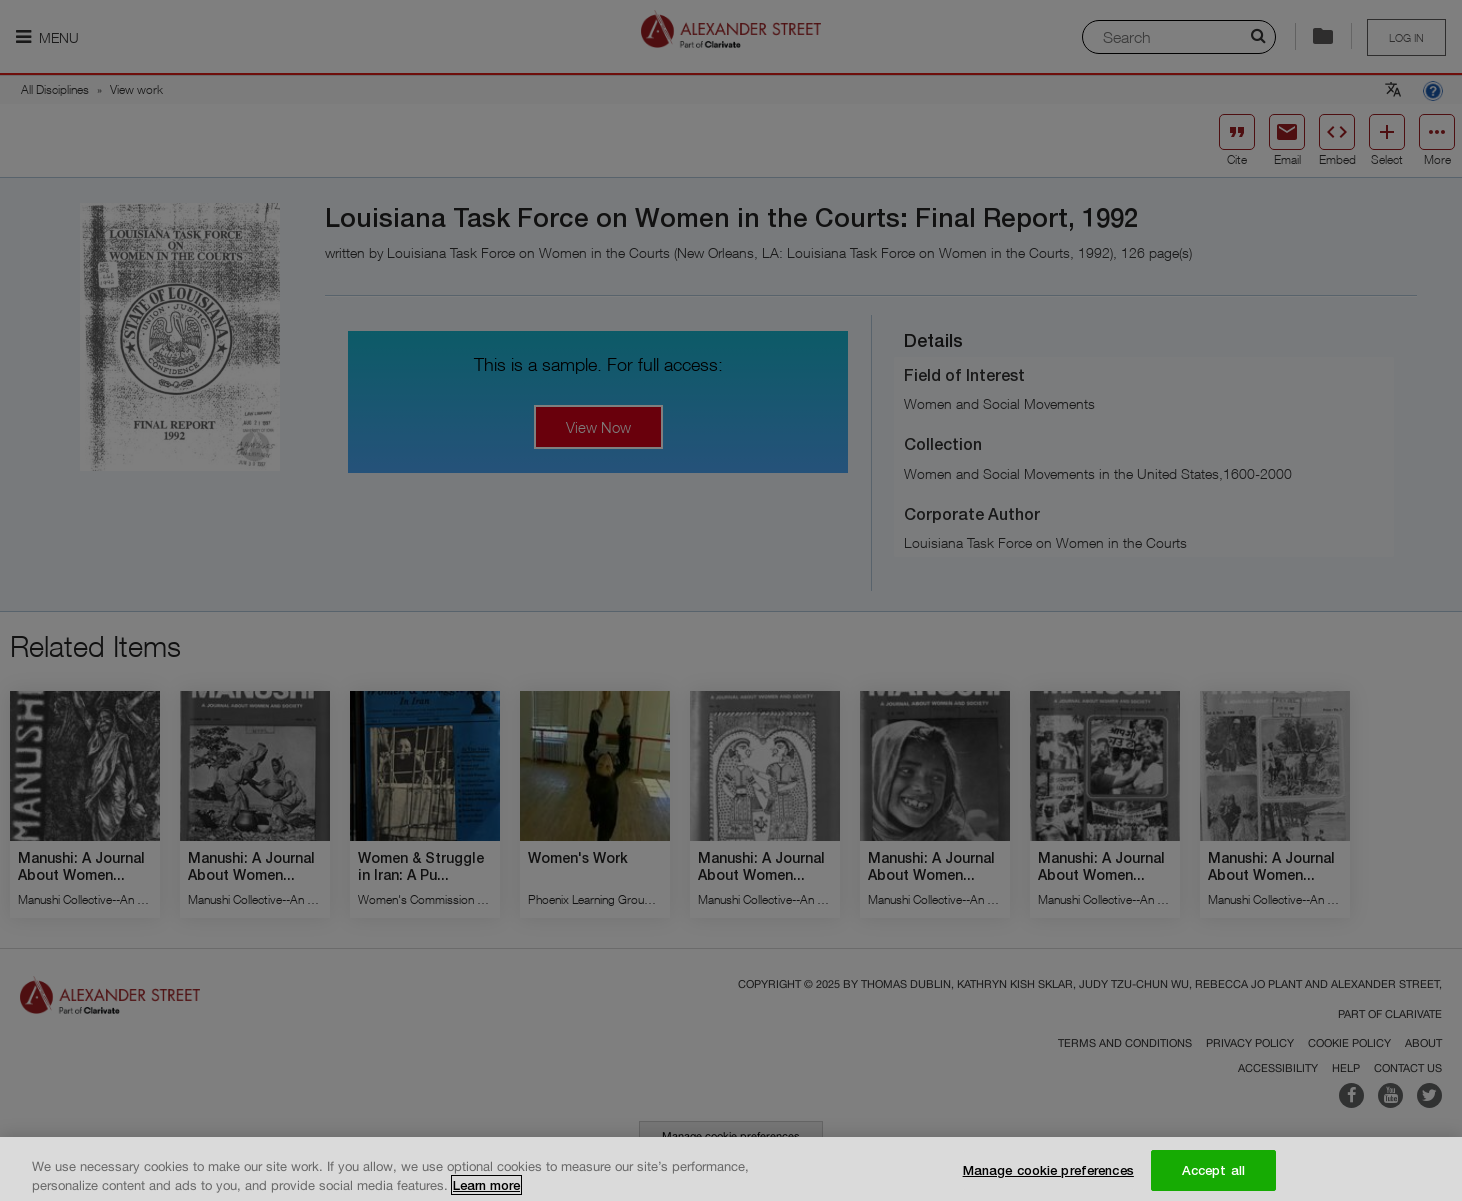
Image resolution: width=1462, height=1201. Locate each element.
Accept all (1213, 1179)
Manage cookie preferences (1048, 1179)
